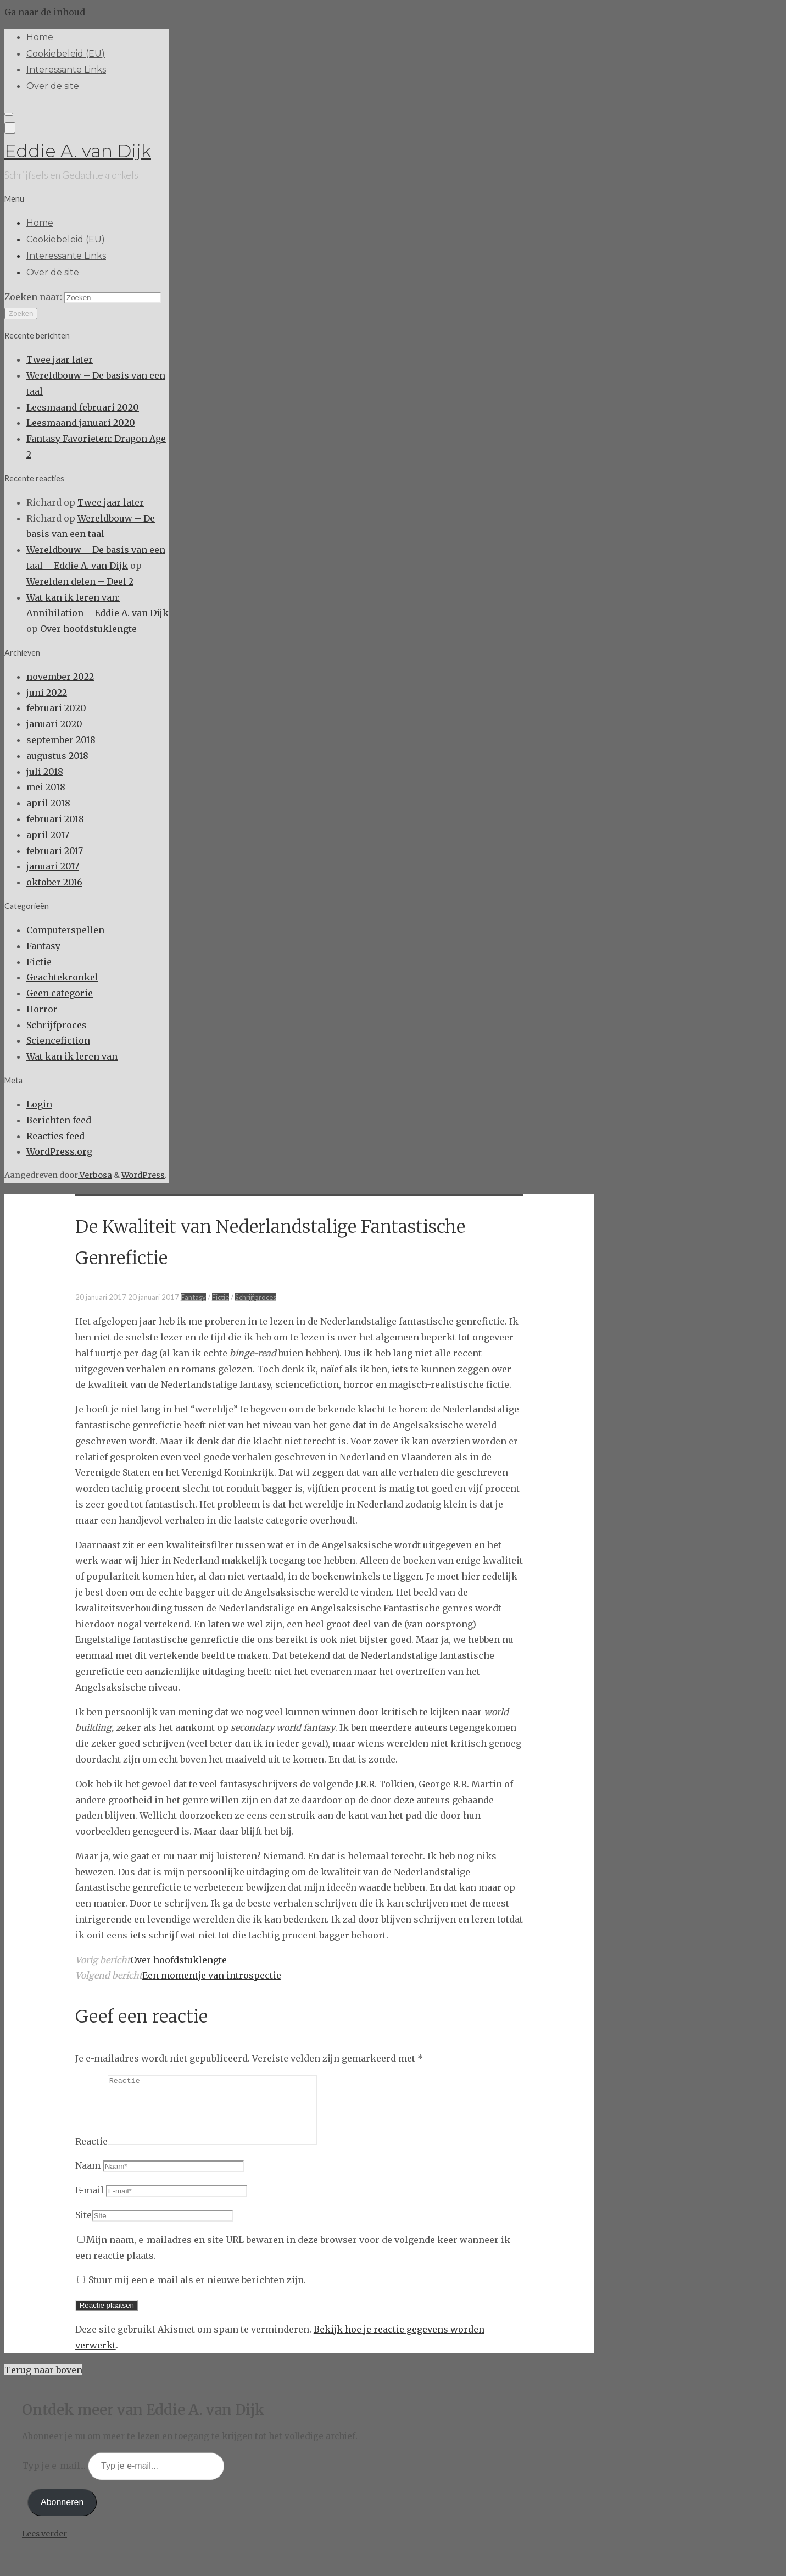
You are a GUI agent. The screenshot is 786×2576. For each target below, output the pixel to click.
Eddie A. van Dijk (77, 151)
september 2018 (61, 739)
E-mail (89, 2203)
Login (39, 1104)
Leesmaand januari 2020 (80, 422)
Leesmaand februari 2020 (82, 407)
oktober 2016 (54, 882)
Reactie (91, 2154)
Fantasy (43, 945)
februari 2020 (56, 707)
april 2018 (48, 802)
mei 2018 (45, 787)
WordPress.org (59, 1151)
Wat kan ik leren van (72, 1056)
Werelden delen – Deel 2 (79, 581)
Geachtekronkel (62, 977)
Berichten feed (58, 1120)
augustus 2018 (57, 755)
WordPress (143, 1175)
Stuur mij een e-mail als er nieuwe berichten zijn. (197, 2292)
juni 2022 (46, 692)
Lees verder (44, 2547)
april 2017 (47, 834)
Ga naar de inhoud (44, 12)
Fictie (39, 961)
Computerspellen (65, 929)
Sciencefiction (58, 1040)
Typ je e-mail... (55, 2478)
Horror (42, 1009)
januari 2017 (52, 866)
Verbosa (95, 1175)
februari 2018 (55, 818)
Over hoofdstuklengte (88, 628)
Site (83, 2228)
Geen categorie (59, 993)
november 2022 (60, 676)
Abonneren (62, 2515)
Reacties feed (55, 1136)
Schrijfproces (56, 1025)
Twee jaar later (59, 359)
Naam (88, 2178)
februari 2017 (54, 850)
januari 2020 (54, 723)
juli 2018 (44, 771)
